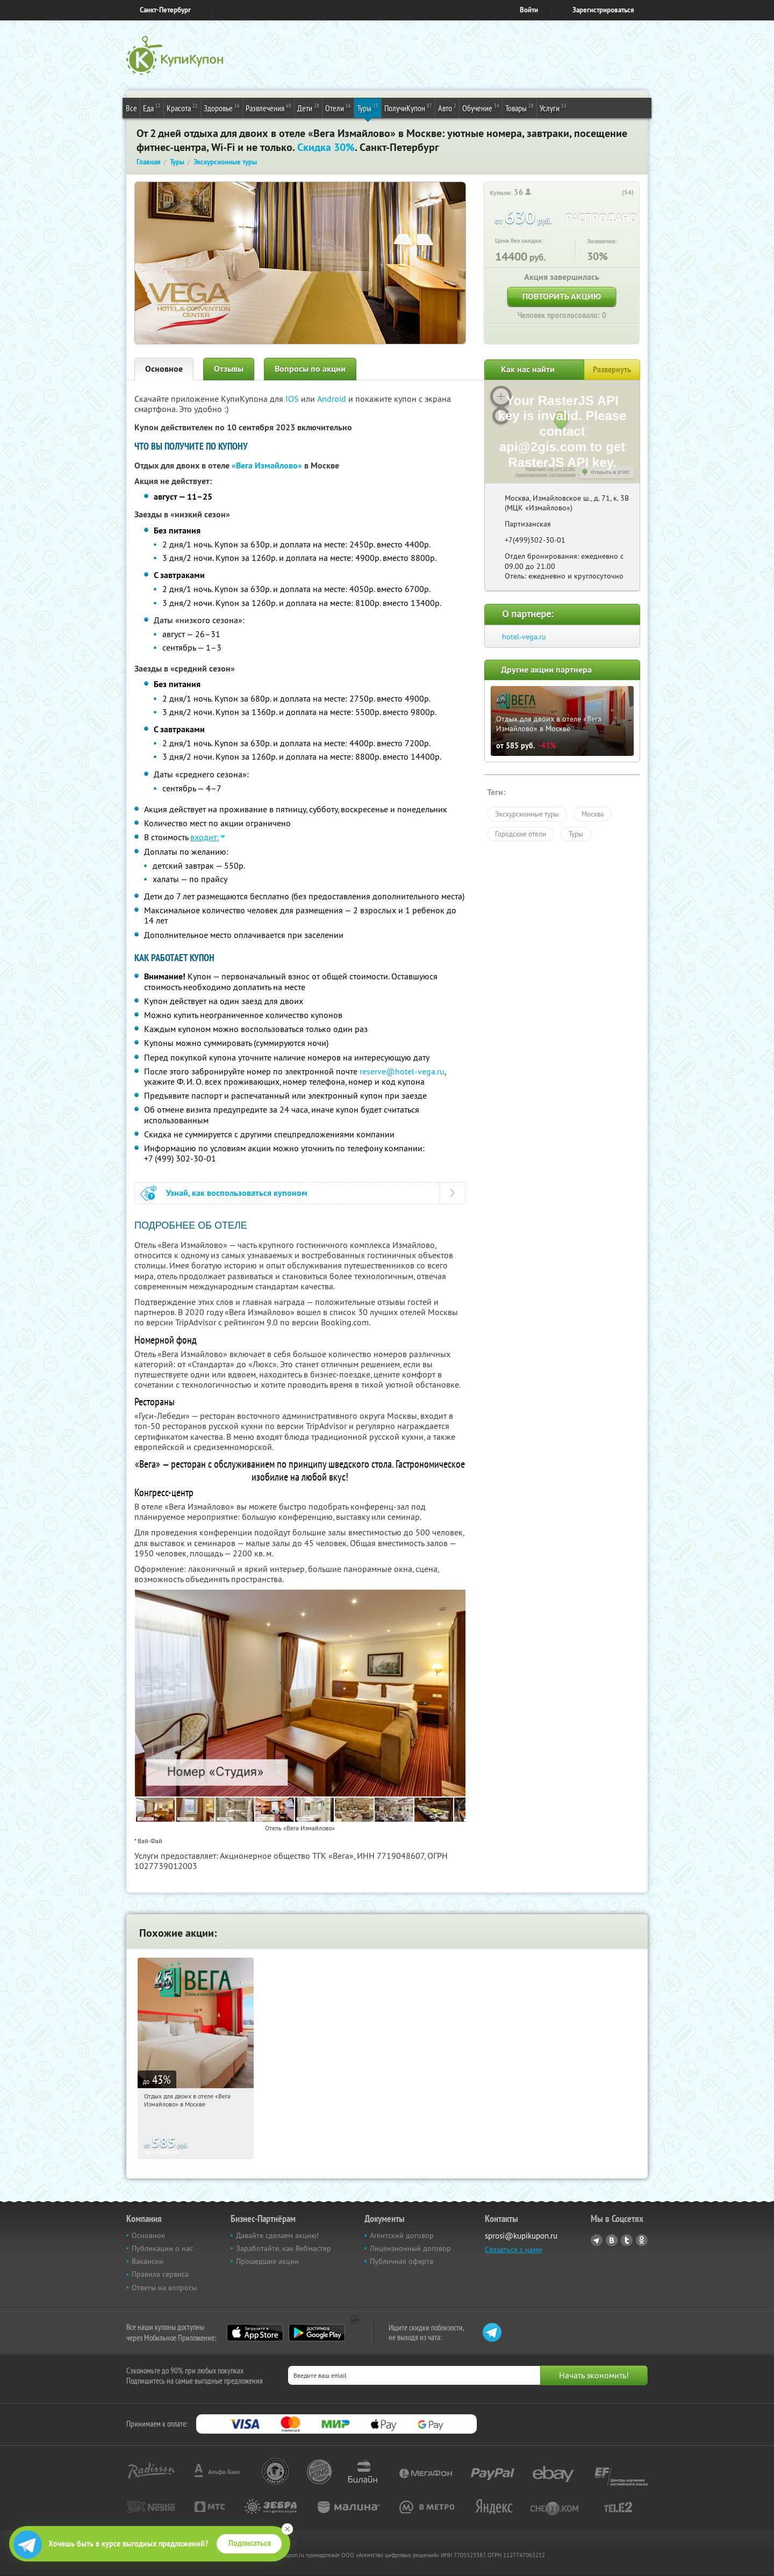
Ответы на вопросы (164, 2287)
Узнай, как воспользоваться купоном (236, 1193)
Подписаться (249, 2543)
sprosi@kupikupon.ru (521, 2236)
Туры (367, 107)
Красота (182, 107)
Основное (164, 368)
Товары (519, 107)
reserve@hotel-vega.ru (402, 1071)
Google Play (317, 2332)
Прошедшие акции (267, 2261)
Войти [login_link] (529, 10)
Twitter (627, 2240)
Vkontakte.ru (612, 2240)
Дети (308, 107)
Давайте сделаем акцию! (277, 2235)
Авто (447, 107)
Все (131, 108)
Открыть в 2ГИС (610, 472)
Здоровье (222, 107)
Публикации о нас (162, 2248)
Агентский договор (402, 2235)
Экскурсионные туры (527, 814)
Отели (338, 107)
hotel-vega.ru (524, 636)
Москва (593, 814)
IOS (293, 398)
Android (332, 398)
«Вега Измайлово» (267, 465)
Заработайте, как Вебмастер (283, 2248)
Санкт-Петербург (165, 10)
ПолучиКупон (408, 107)
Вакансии (147, 2261)
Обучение (480, 107)
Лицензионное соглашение (545, 475)
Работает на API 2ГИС (551, 469)
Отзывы (228, 368)
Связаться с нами (513, 2249)
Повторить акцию (561, 296)
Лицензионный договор (410, 2248)
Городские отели (520, 833)
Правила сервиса (160, 2274)
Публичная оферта (401, 2261)
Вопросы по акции (310, 368)
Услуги (553, 107)
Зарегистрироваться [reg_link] (603, 10)
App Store (255, 2332)
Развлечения (268, 107)
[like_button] (615, 192)
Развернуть (612, 369)
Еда (152, 107)
